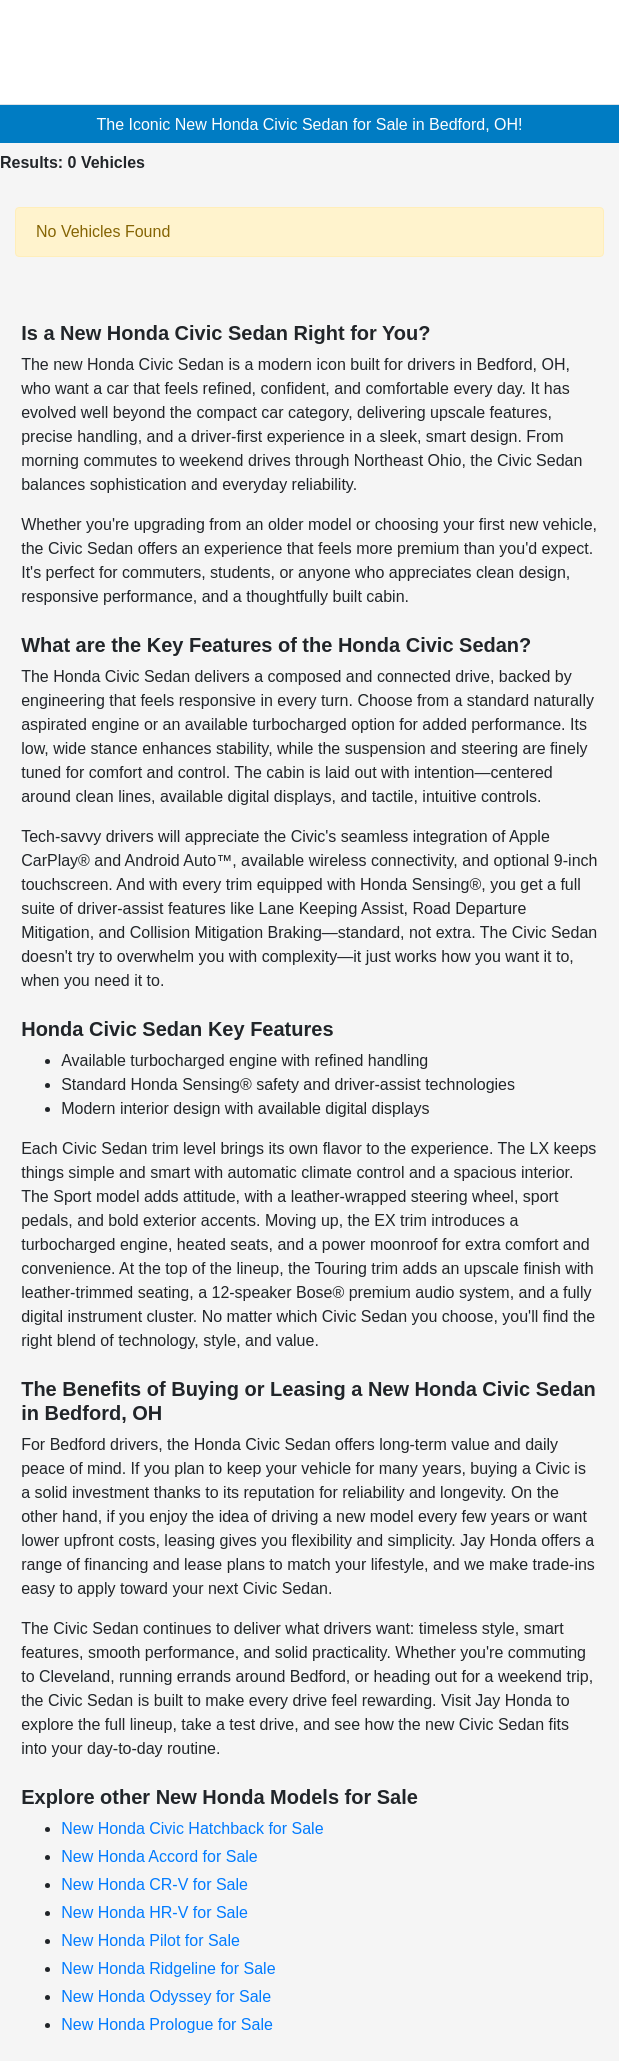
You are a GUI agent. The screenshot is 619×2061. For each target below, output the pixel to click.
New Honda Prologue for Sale (167, 2024)
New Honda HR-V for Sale (154, 1912)
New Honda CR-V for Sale (154, 1884)
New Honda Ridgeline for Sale (168, 1968)
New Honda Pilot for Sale (150, 1940)
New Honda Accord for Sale (159, 1856)
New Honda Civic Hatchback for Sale (192, 1828)
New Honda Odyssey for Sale (166, 1996)
